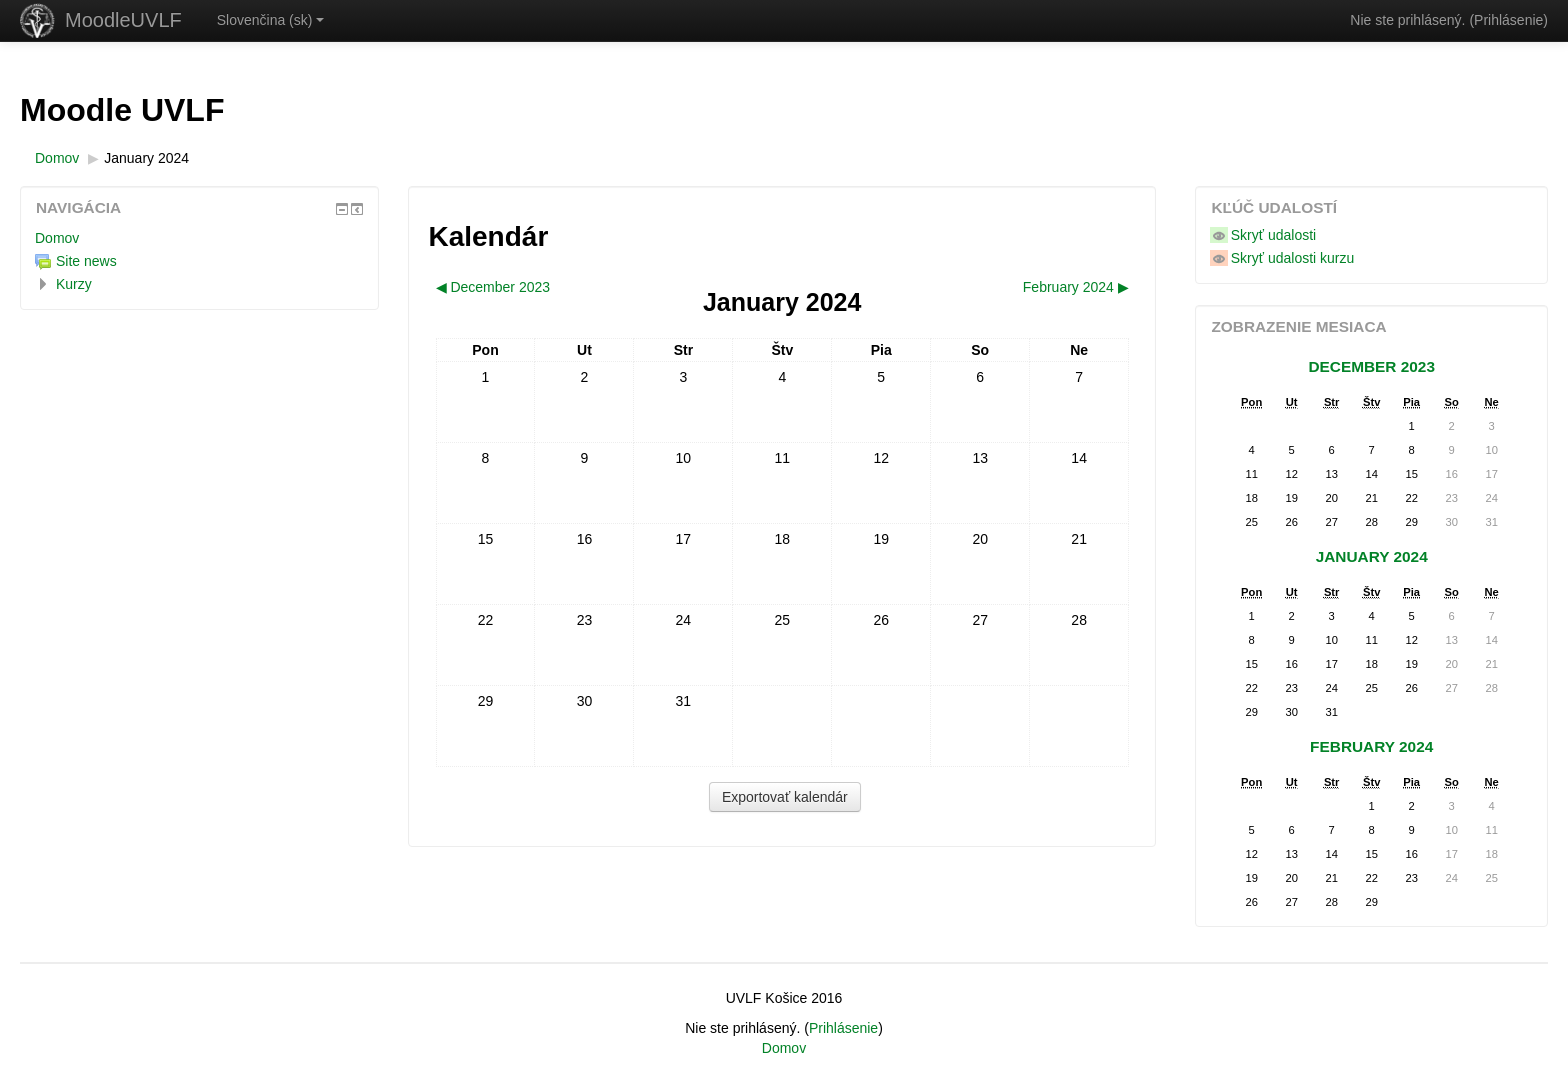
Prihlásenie (1508, 20)
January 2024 (146, 158)
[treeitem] (199, 238)
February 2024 (1371, 746)
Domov (57, 238)
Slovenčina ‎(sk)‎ (271, 20)
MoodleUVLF (123, 20)
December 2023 (1371, 366)
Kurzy (74, 284)
